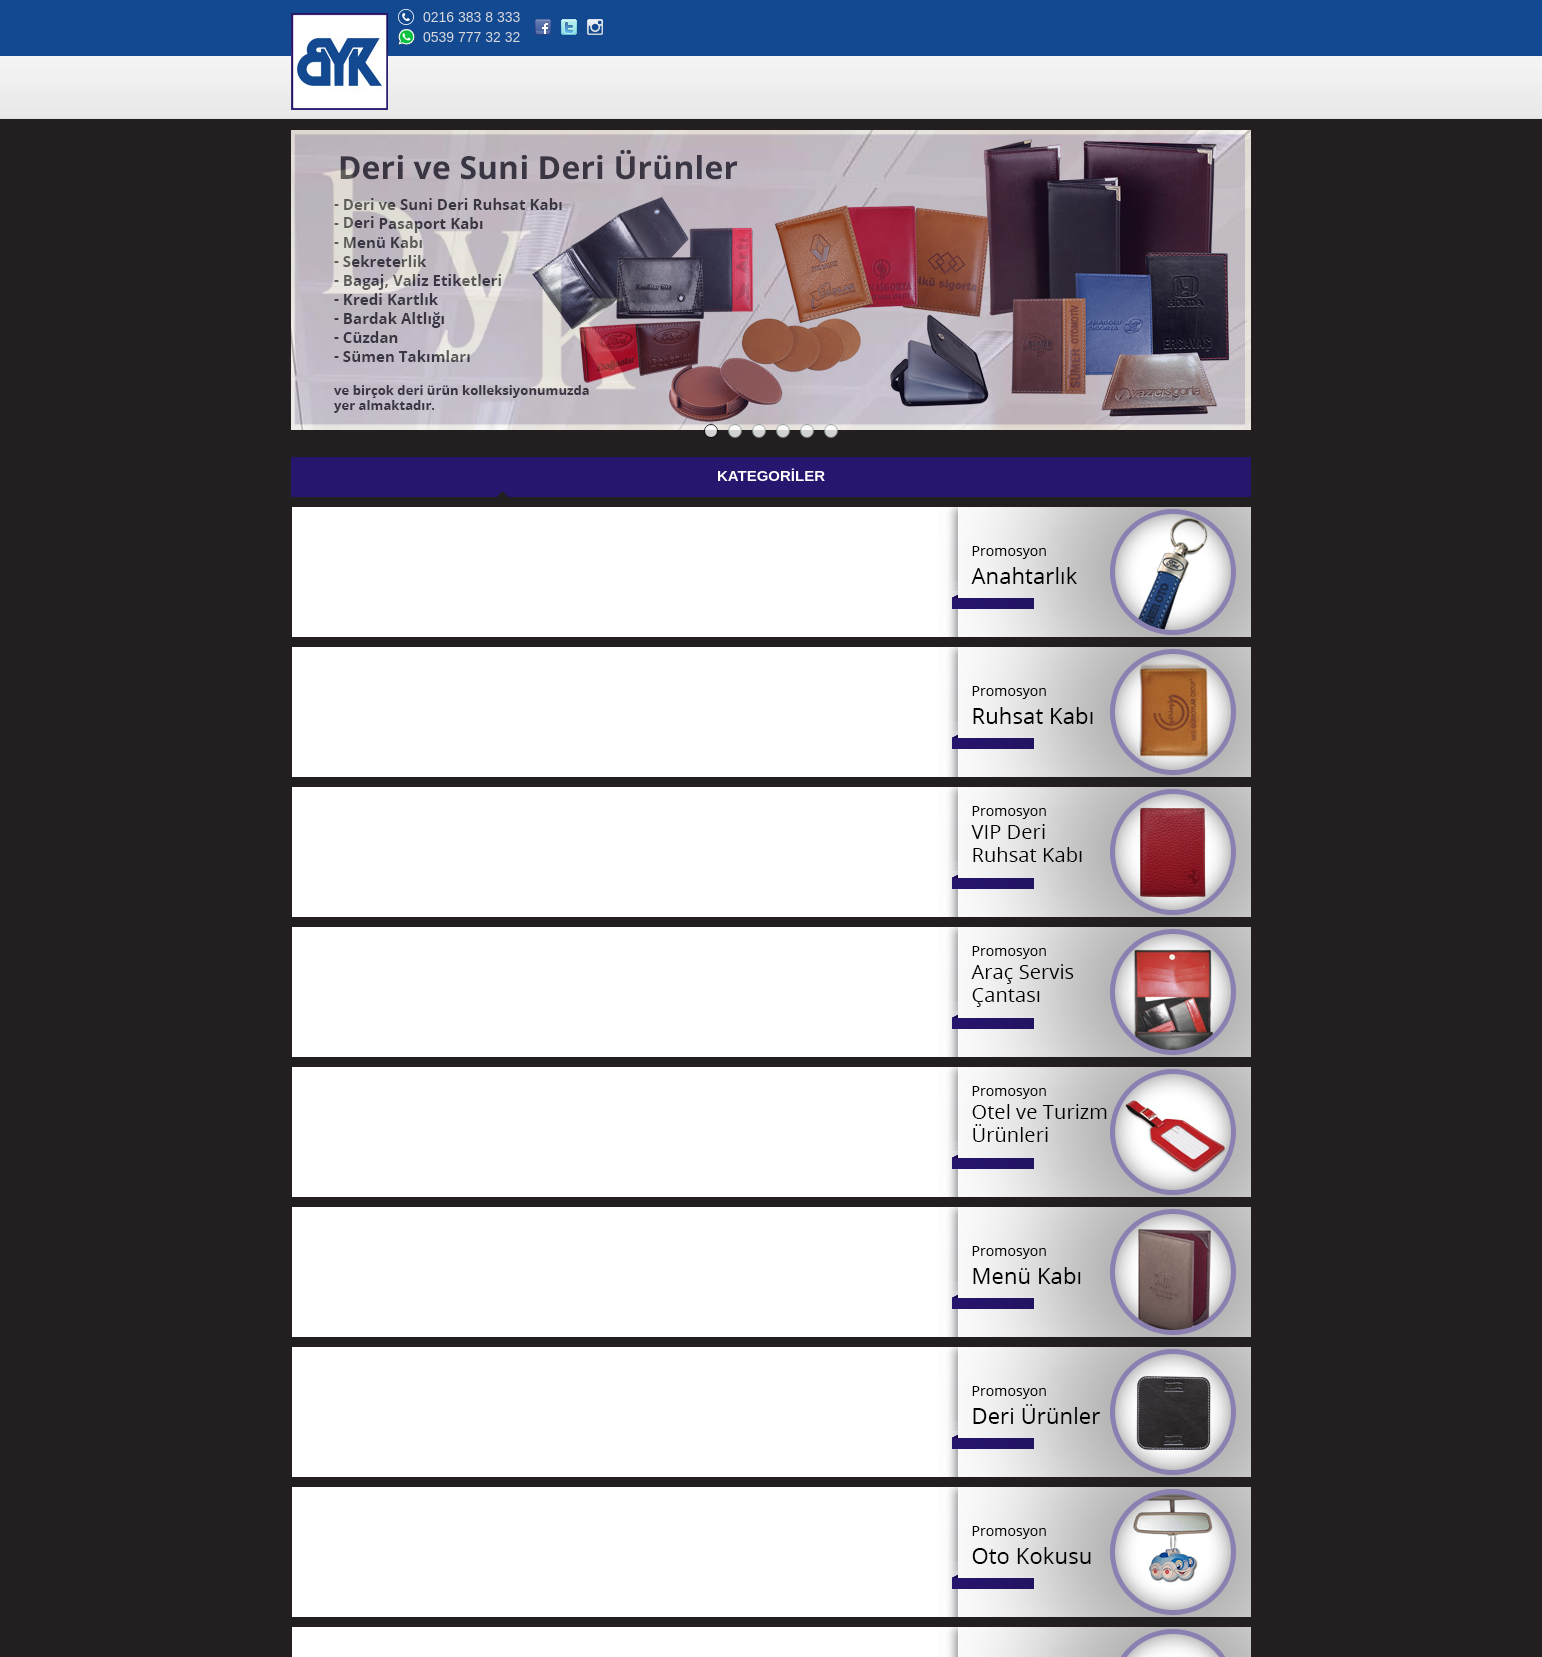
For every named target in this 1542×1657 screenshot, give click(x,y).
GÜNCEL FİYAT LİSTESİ (809, 477)
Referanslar (331, 1466)
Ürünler (320, 1418)
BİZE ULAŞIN (1203, 88)
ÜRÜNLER (701, 88)
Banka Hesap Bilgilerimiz (367, 1514)
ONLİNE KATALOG (1028, 88)
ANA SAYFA (612, 88)
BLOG (1124, 88)
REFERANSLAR (902, 88)
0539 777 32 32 (1093, 37)
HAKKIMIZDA (793, 88)
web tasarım (1218, 1642)
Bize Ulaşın (331, 1562)
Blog (312, 1538)
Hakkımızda (332, 1442)
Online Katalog (340, 1490)
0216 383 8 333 (1093, 17)
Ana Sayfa (328, 1394)
